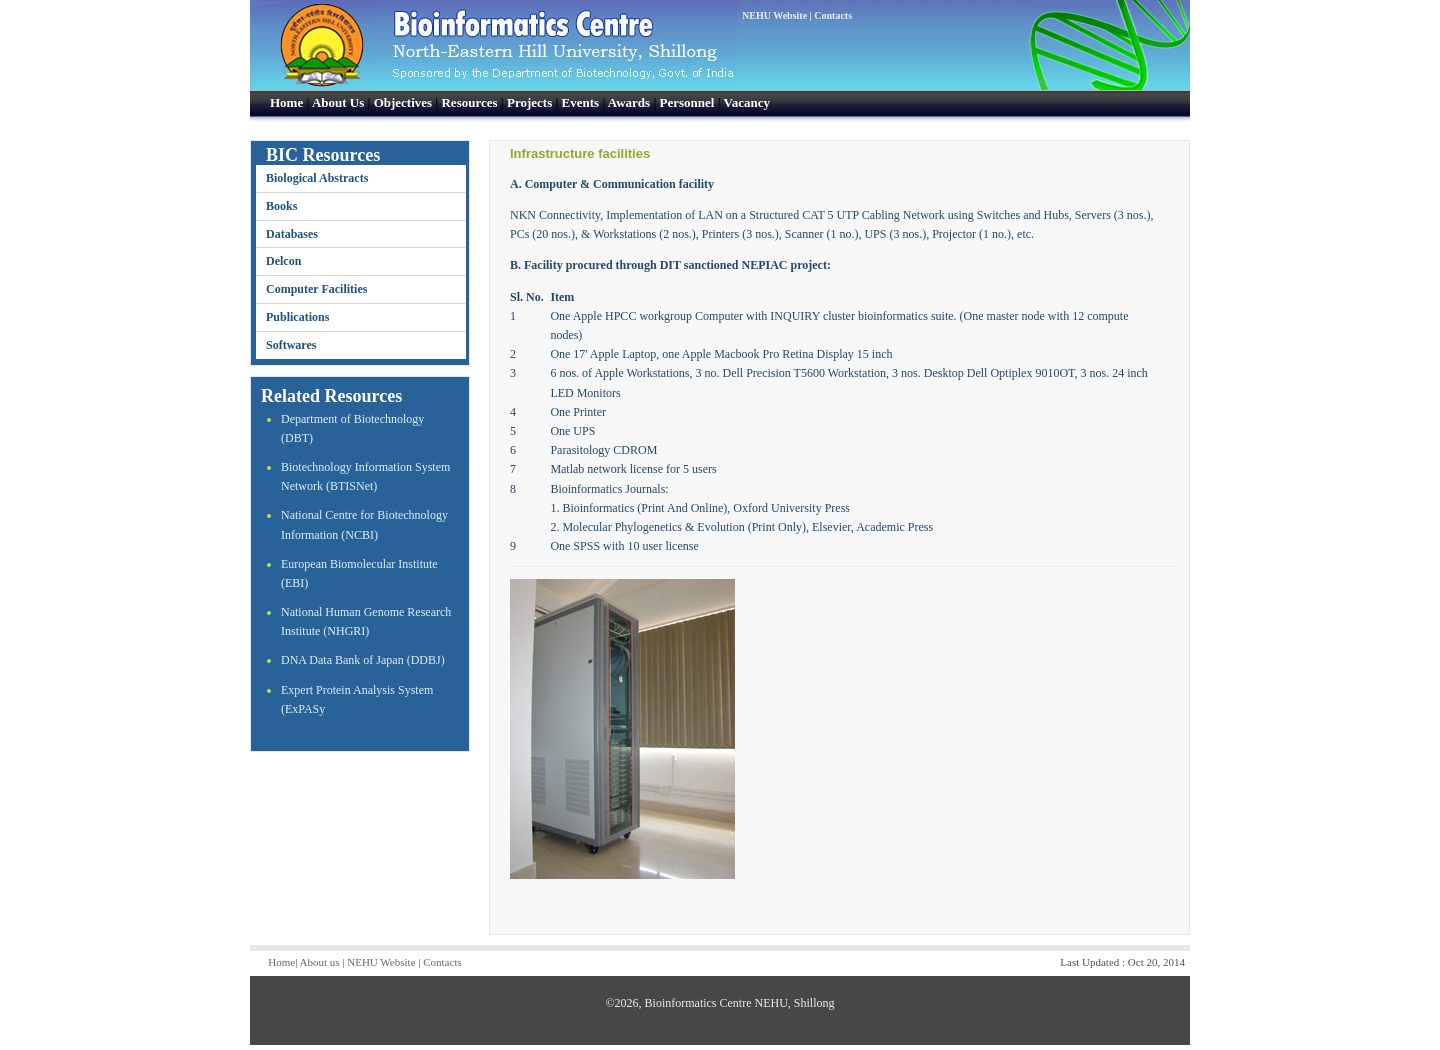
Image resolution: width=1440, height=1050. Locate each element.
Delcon (283, 261)
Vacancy (747, 102)
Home (286, 102)
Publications (297, 317)
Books (281, 206)
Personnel (687, 102)
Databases (292, 234)
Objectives (403, 102)
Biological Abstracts (317, 178)
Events (581, 102)
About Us (338, 102)
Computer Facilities (316, 289)
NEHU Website (774, 15)
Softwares (291, 345)
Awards (629, 102)
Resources (469, 102)
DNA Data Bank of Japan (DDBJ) (363, 660)
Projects (529, 102)
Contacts (833, 15)
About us (320, 962)
